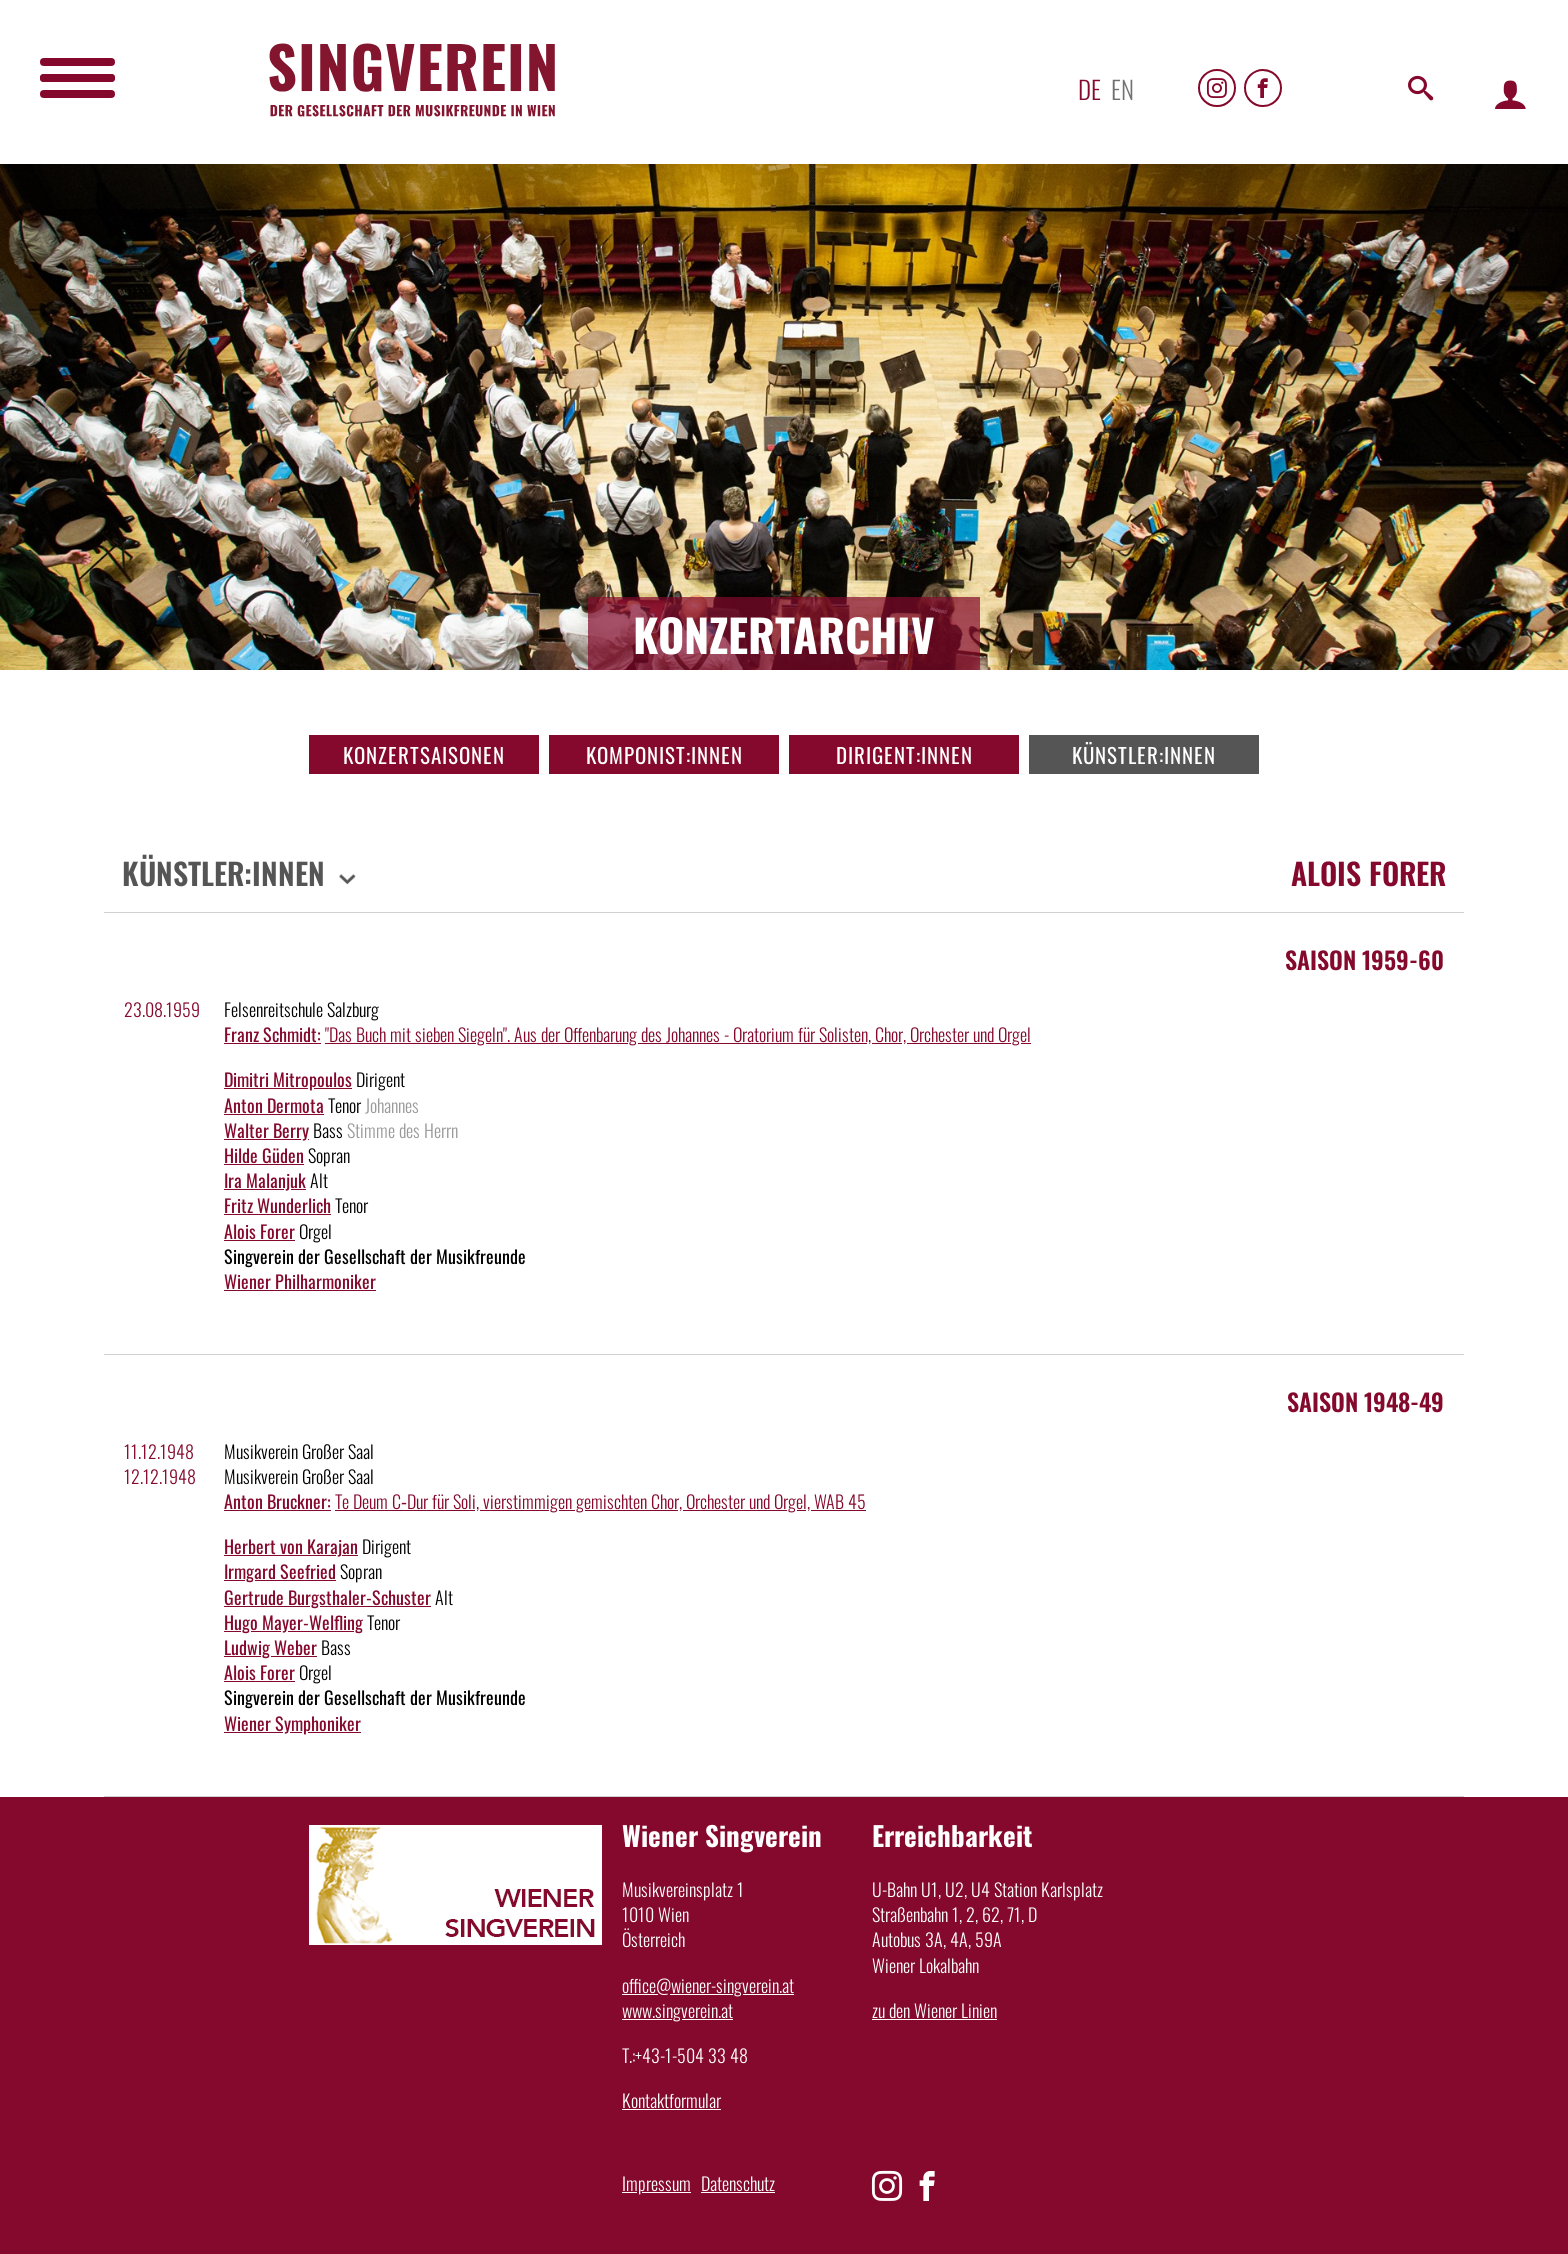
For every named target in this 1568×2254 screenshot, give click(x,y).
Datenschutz (738, 2183)
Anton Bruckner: (277, 1501)
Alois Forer (259, 1231)
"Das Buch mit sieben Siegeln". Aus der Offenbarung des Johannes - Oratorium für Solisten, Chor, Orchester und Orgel (678, 1034)
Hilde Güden (264, 1155)
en (1122, 88)
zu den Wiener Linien (934, 2010)
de (1089, 88)
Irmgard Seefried (280, 1571)
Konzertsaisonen (424, 754)
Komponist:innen (664, 754)
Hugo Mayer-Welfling (293, 1622)
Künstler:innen (1144, 754)
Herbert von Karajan (291, 1546)
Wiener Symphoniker (292, 1723)
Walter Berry (266, 1130)
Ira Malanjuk (265, 1180)
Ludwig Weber (270, 1647)
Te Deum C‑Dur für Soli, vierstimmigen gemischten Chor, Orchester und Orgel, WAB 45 (600, 1501)
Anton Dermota (274, 1105)
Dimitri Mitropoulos (288, 1079)
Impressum (656, 2183)
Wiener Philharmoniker (300, 1281)
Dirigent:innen (904, 754)
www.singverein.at (677, 2010)
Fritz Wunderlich (277, 1205)
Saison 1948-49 (1365, 1401)
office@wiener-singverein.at (708, 1985)
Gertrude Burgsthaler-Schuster (327, 1597)
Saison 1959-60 (1364, 959)
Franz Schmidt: (272, 1034)
